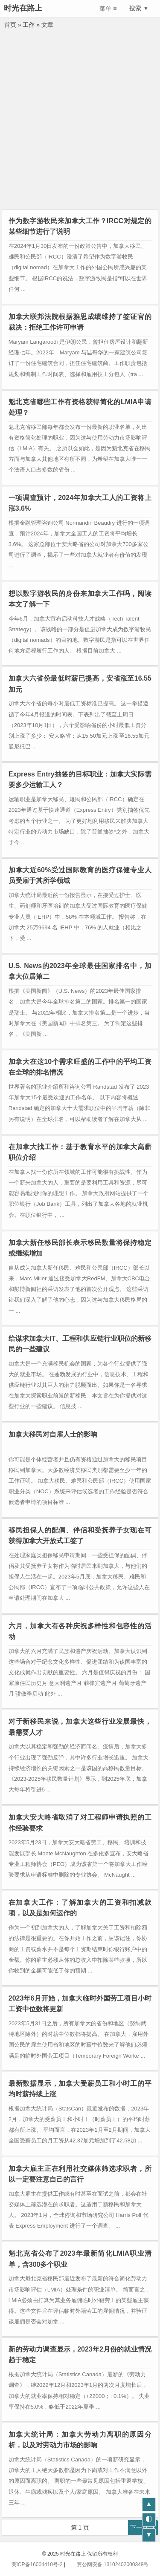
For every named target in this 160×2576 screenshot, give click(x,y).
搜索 (133, 8)
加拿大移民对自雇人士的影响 (53, 1434)
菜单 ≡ (107, 8)
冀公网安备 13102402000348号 (107, 2564)
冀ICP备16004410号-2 (37, 2564)
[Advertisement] (80, 125)
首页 (10, 24)
